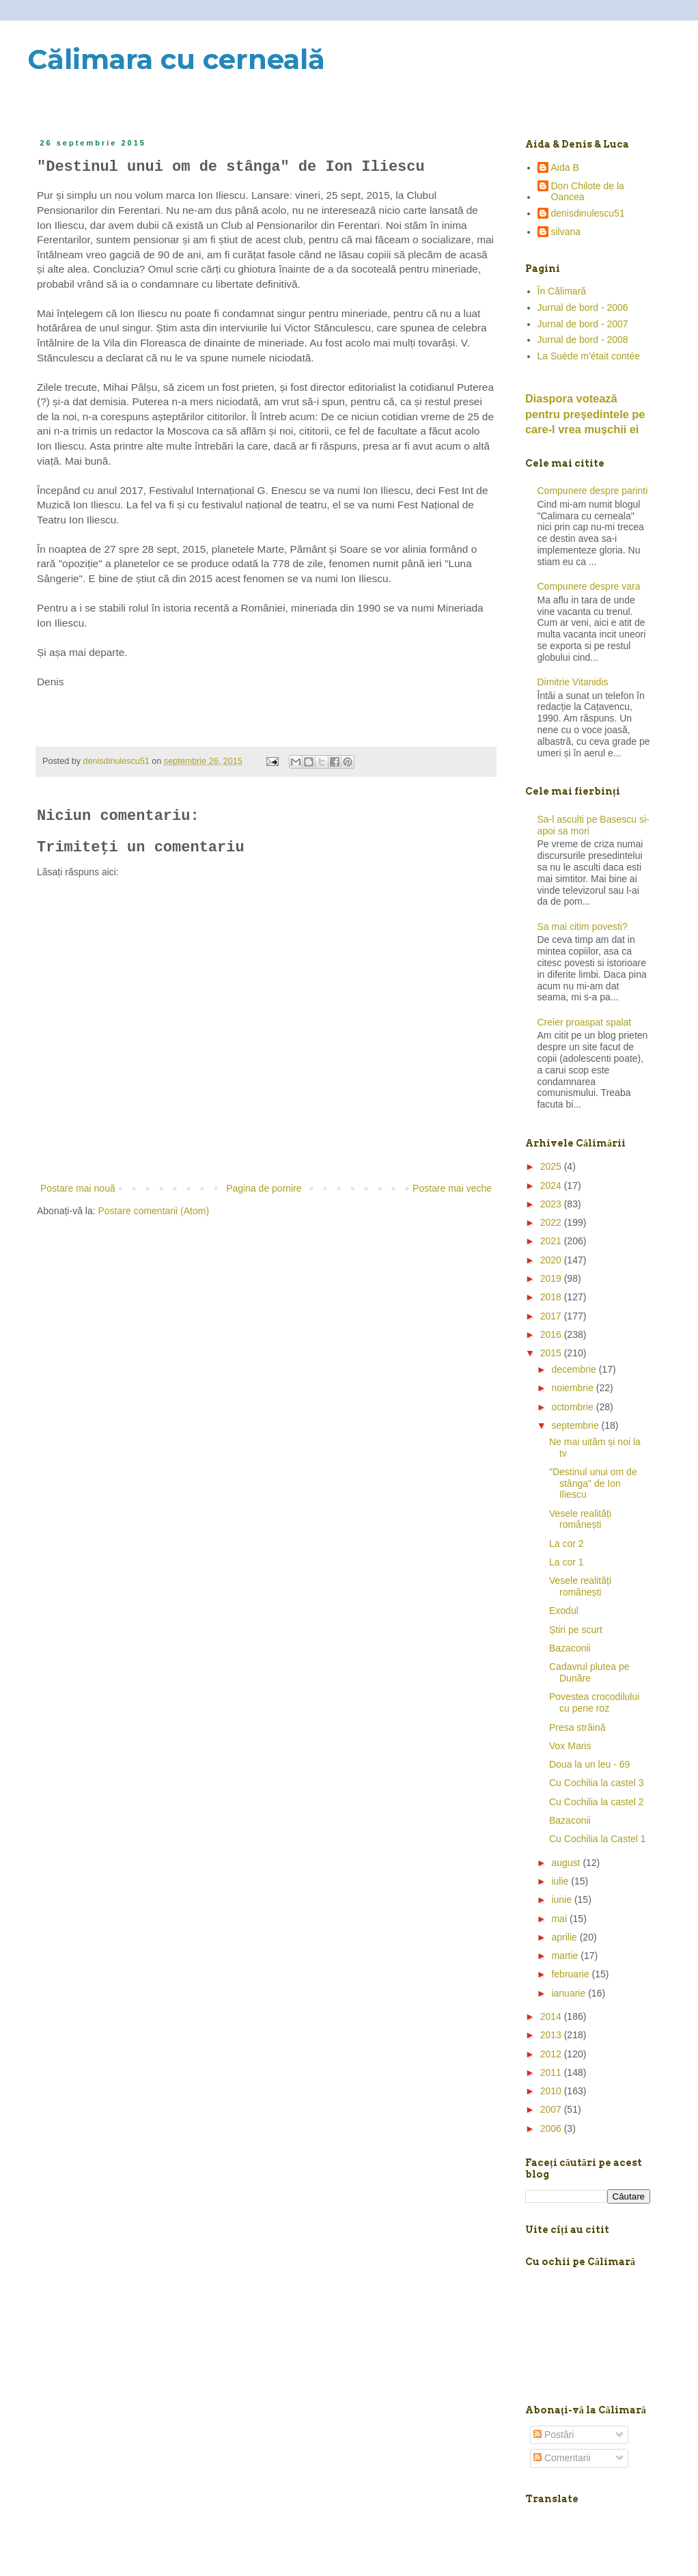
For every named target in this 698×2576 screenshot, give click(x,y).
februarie (571, 1974)
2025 (552, 1166)
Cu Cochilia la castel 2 (596, 1801)
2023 (552, 1203)
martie (566, 1955)
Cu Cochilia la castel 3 (596, 1782)
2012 (552, 2054)
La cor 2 (566, 1543)
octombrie (573, 1406)
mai (560, 1918)
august (567, 1862)
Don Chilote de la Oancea (587, 191)
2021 (552, 1240)
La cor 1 (566, 1562)
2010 (552, 2090)
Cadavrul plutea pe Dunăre (589, 1672)
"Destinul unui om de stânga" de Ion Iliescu (593, 1483)
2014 (552, 2016)
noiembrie (573, 1387)
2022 (552, 1222)
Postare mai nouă (77, 1188)
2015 (552, 1352)
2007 (552, 2109)
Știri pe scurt (575, 1629)
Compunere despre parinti (593, 490)
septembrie (576, 1425)
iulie (561, 1881)
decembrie (574, 1369)
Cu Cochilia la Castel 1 (597, 1838)
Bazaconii (570, 1648)
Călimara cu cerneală (176, 59)
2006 (552, 2128)
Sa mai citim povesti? (583, 926)
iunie (562, 1899)
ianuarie (569, 1993)
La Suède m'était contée (589, 356)
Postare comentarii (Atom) (154, 1210)
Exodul (563, 1610)
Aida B (565, 167)
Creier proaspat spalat (585, 1022)
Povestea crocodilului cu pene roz (594, 1702)
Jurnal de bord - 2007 (583, 323)
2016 (552, 1334)
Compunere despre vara (589, 586)
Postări (553, 2434)
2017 (552, 1316)
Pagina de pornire (264, 1188)
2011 (552, 2072)
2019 (552, 1278)
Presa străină (577, 1727)
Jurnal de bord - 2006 (583, 307)
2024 (552, 1185)
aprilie (565, 1937)
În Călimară (562, 291)
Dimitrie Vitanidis (573, 681)
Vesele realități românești (580, 1519)
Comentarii (562, 2457)
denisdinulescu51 (588, 213)
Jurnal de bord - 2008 (583, 339)
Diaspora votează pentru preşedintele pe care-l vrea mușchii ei (585, 414)
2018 (552, 1296)
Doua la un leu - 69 (589, 1764)
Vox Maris (570, 1745)
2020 (552, 1260)
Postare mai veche (452, 1188)
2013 (552, 2034)
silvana (566, 231)
